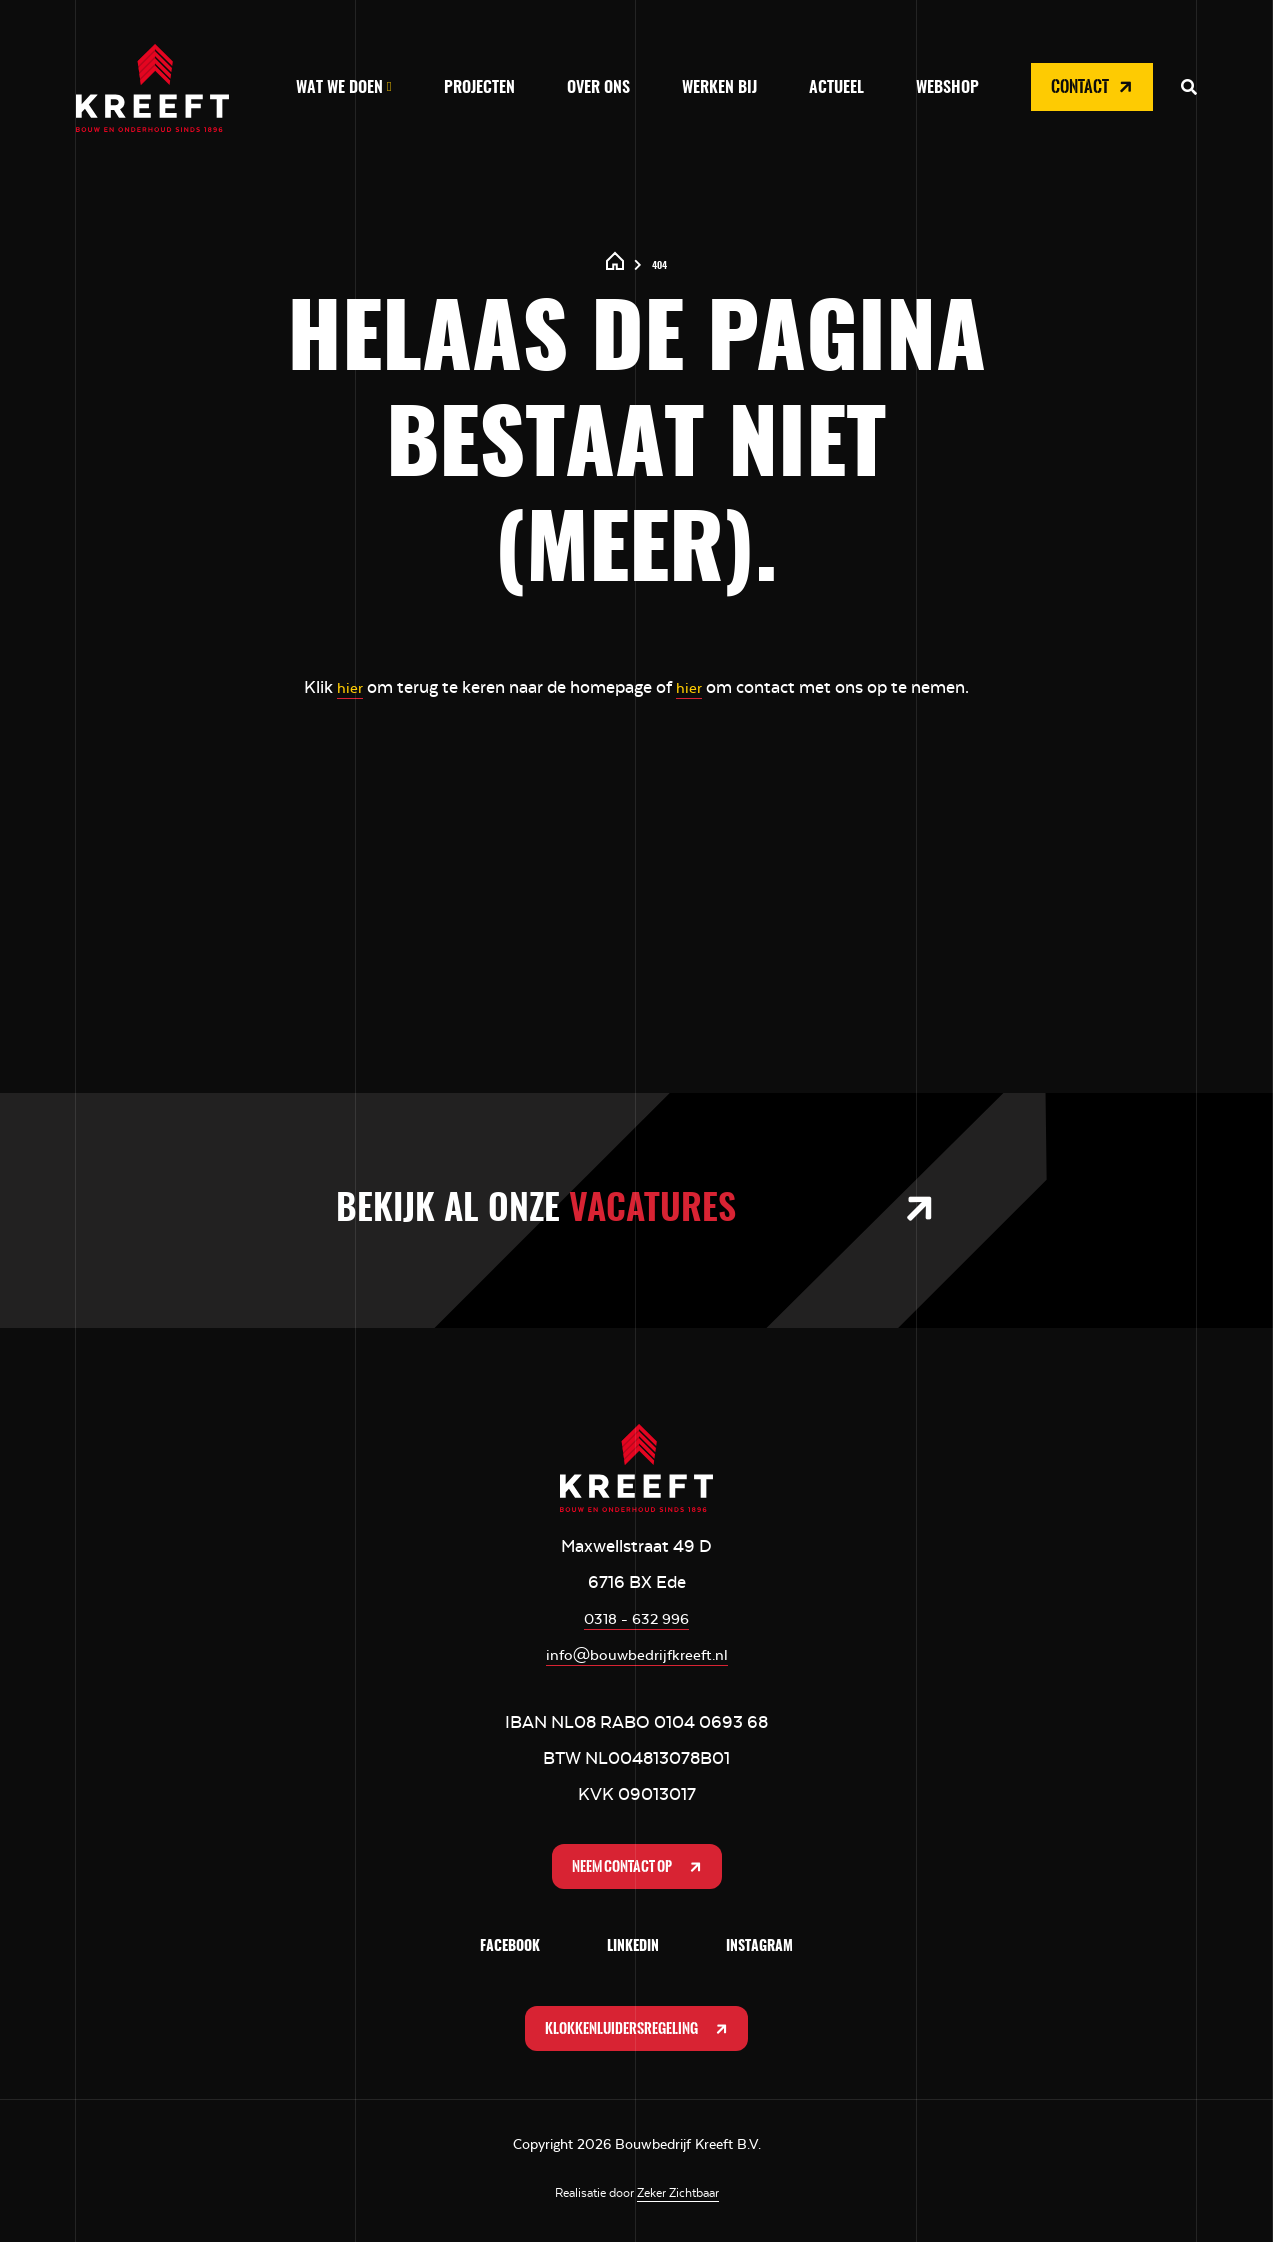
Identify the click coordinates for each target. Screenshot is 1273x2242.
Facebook (510, 1950)
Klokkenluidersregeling (639, 2033)
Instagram (759, 1950)
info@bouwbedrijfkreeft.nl (637, 1654)
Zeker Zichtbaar (678, 2199)
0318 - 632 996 (637, 1618)
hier (348, 687)
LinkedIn (633, 1950)
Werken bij (719, 88)
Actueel (836, 88)
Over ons (598, 88)
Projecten (479, 88)
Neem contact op (639, 1868)
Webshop (947, 88)
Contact (1094, 87)
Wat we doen (339, 88)
